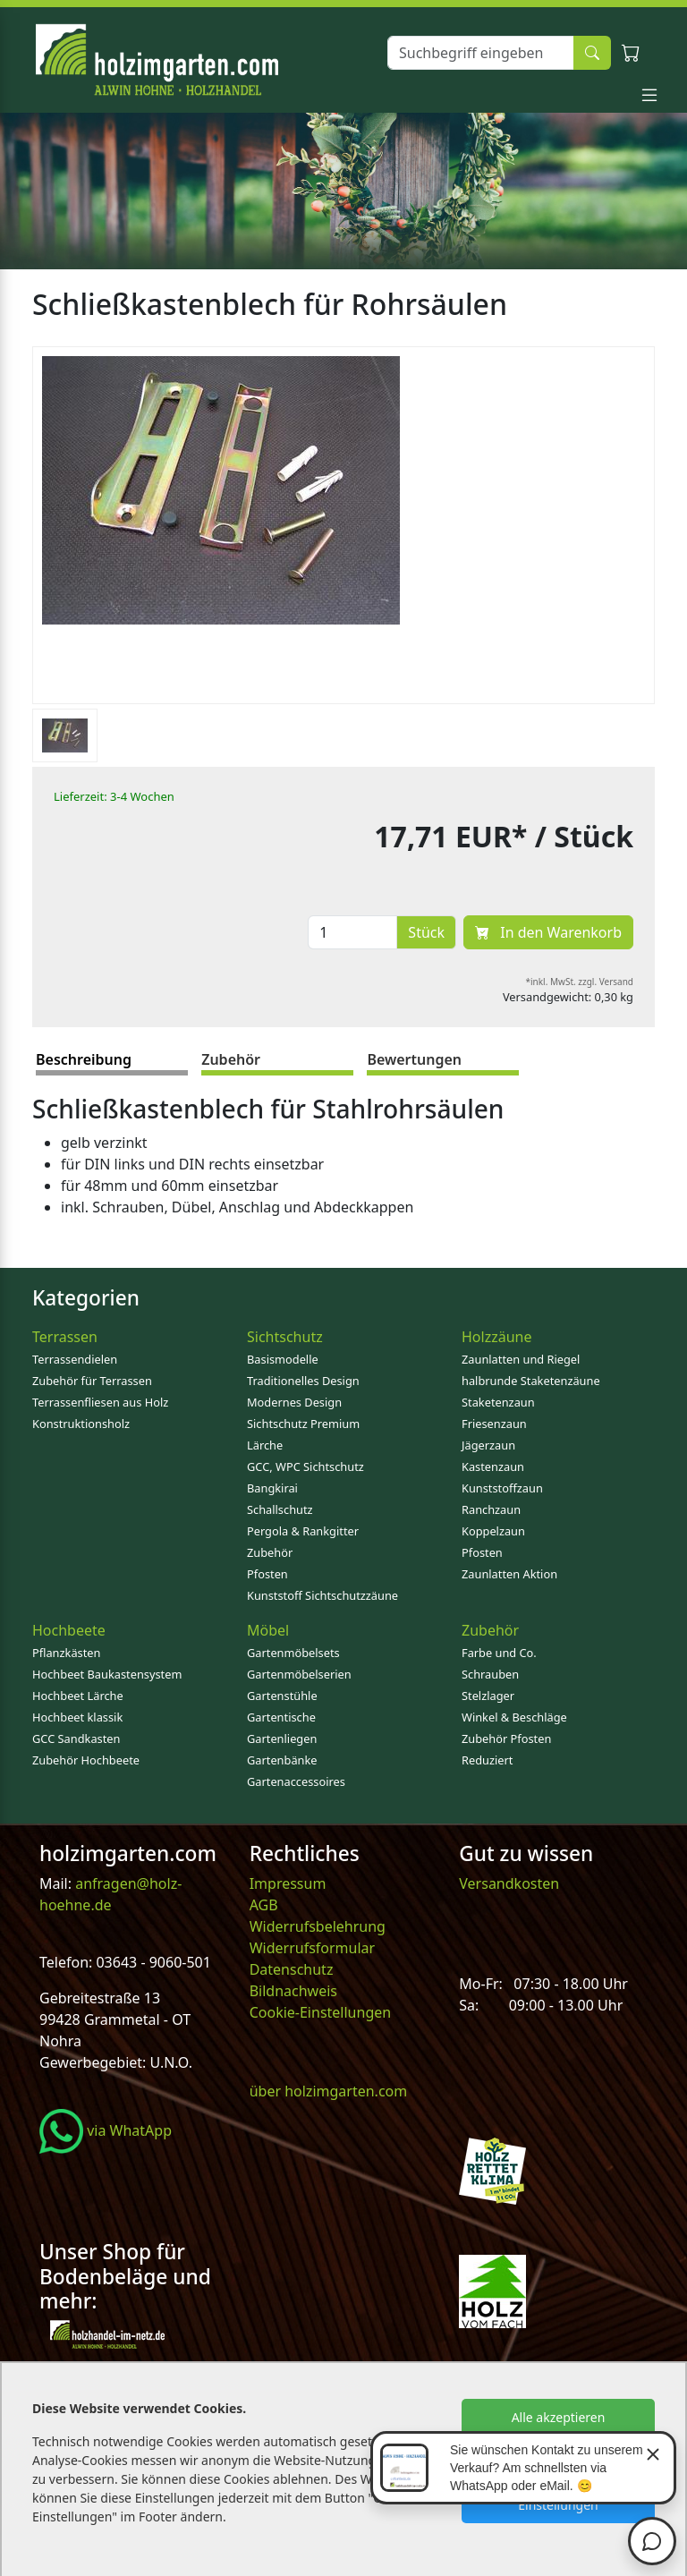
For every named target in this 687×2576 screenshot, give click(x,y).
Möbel (268, 1630)
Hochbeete (69, 1630)
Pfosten (267, 1574)
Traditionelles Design (303, 1381)
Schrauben (490, 1674)
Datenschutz (292, 1969)
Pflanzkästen (66, 1653)
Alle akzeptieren (559, 2417)
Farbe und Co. (499, 1653)
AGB (264, 1905)
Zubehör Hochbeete (86, 1760)
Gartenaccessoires (296, 1781)
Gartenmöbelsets (293, 1653)
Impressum (288, 1883)
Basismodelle (282, 1359)
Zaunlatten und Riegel (521, 1359)
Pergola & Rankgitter (303, 1531)
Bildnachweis (295, 1991)
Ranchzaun (491, 1509)
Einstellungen (558, 2504)
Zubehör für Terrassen (92, 1381)
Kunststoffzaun (502, 1488)
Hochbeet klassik (77, 1717)
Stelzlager (488, 1696)
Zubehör (270, 1552)
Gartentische (281, 1717)
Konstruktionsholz (81, 1424)
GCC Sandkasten (76, 1738)
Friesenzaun (494, 1424)
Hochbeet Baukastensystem (107, 1674)
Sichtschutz (285, 1337)
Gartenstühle (282, 1696)
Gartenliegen (282, 1738)
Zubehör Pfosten (506, 1738)
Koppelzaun (493, 1531)
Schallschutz (280, 1509)
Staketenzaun (498, 1402)
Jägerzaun (488, 1445)
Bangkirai (272, 1488)
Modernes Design (294, 1402)
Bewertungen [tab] (414, 1059)
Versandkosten (509, 1883)
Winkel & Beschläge (514, 1717)
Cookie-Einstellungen (320, 2012)
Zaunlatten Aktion (509, 1574)
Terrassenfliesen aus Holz (100, 1402)
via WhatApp (105, 2130)
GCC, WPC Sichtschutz (305, 1466)
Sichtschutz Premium (303, 1424)
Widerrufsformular (313, 1948)
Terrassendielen (74, 1359)
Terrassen (65, 1337)
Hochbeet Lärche (77, 1696)
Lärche (265, 1445)
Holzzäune (496, 1337)
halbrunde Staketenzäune (531, 1381)
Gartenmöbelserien (299, 1674)
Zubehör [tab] (230, 1059)
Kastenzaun (493, 1466)
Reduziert (487, 1760)
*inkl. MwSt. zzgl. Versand (580, 981)
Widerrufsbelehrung (318, 1926)
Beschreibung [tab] (83, 1059)
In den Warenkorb (548, 932)
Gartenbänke (282, 1760)
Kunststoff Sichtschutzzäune (322, 1595)
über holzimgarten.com (329, 2091)
